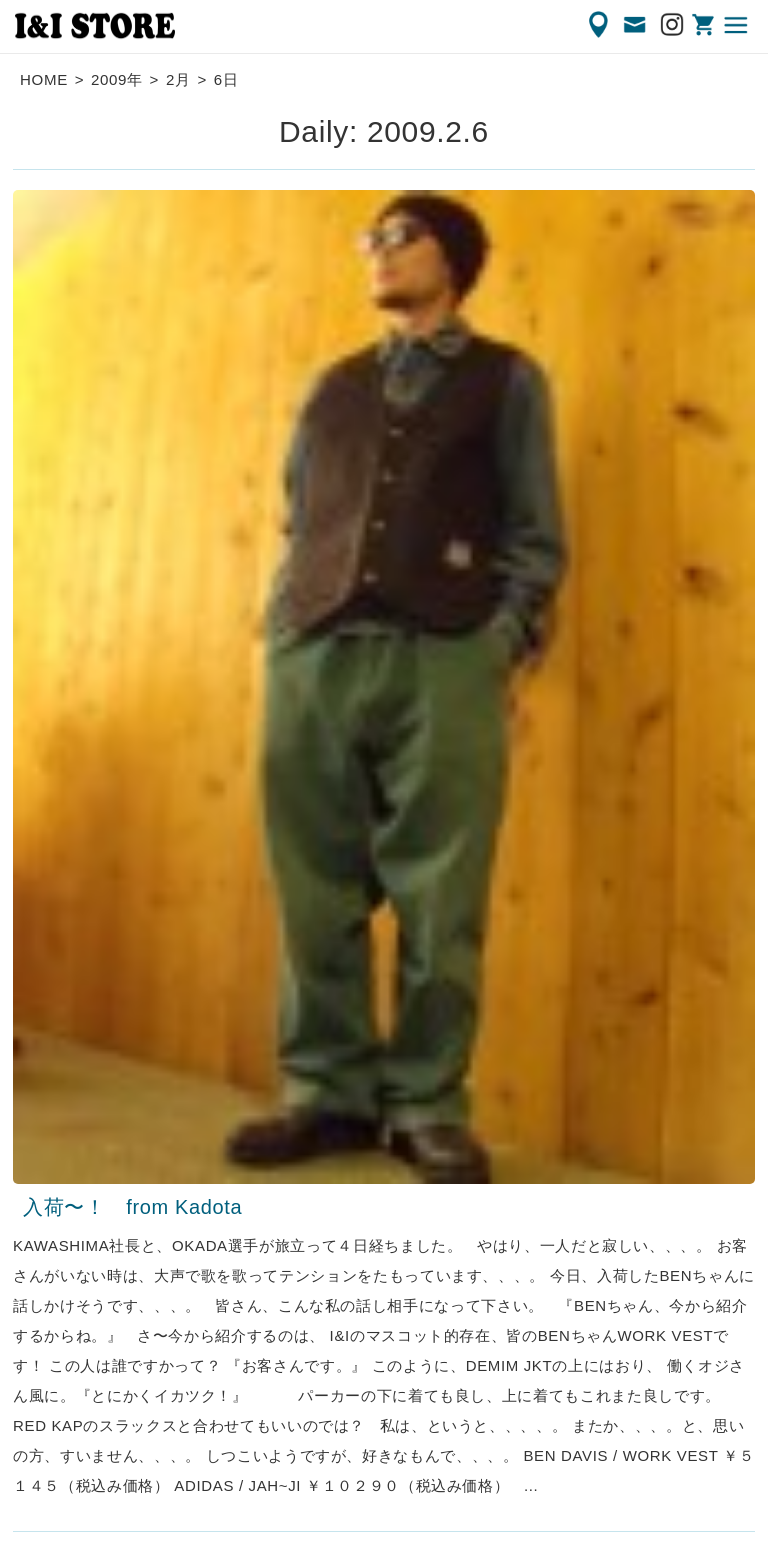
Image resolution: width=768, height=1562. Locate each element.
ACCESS (600, 25)
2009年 (117, 79)
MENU (737, 25)
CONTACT (636, 25)
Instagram (673, 25)
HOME (44, 79)
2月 (178, 79)
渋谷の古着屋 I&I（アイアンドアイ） (95, 26)
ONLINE (705, 25)
